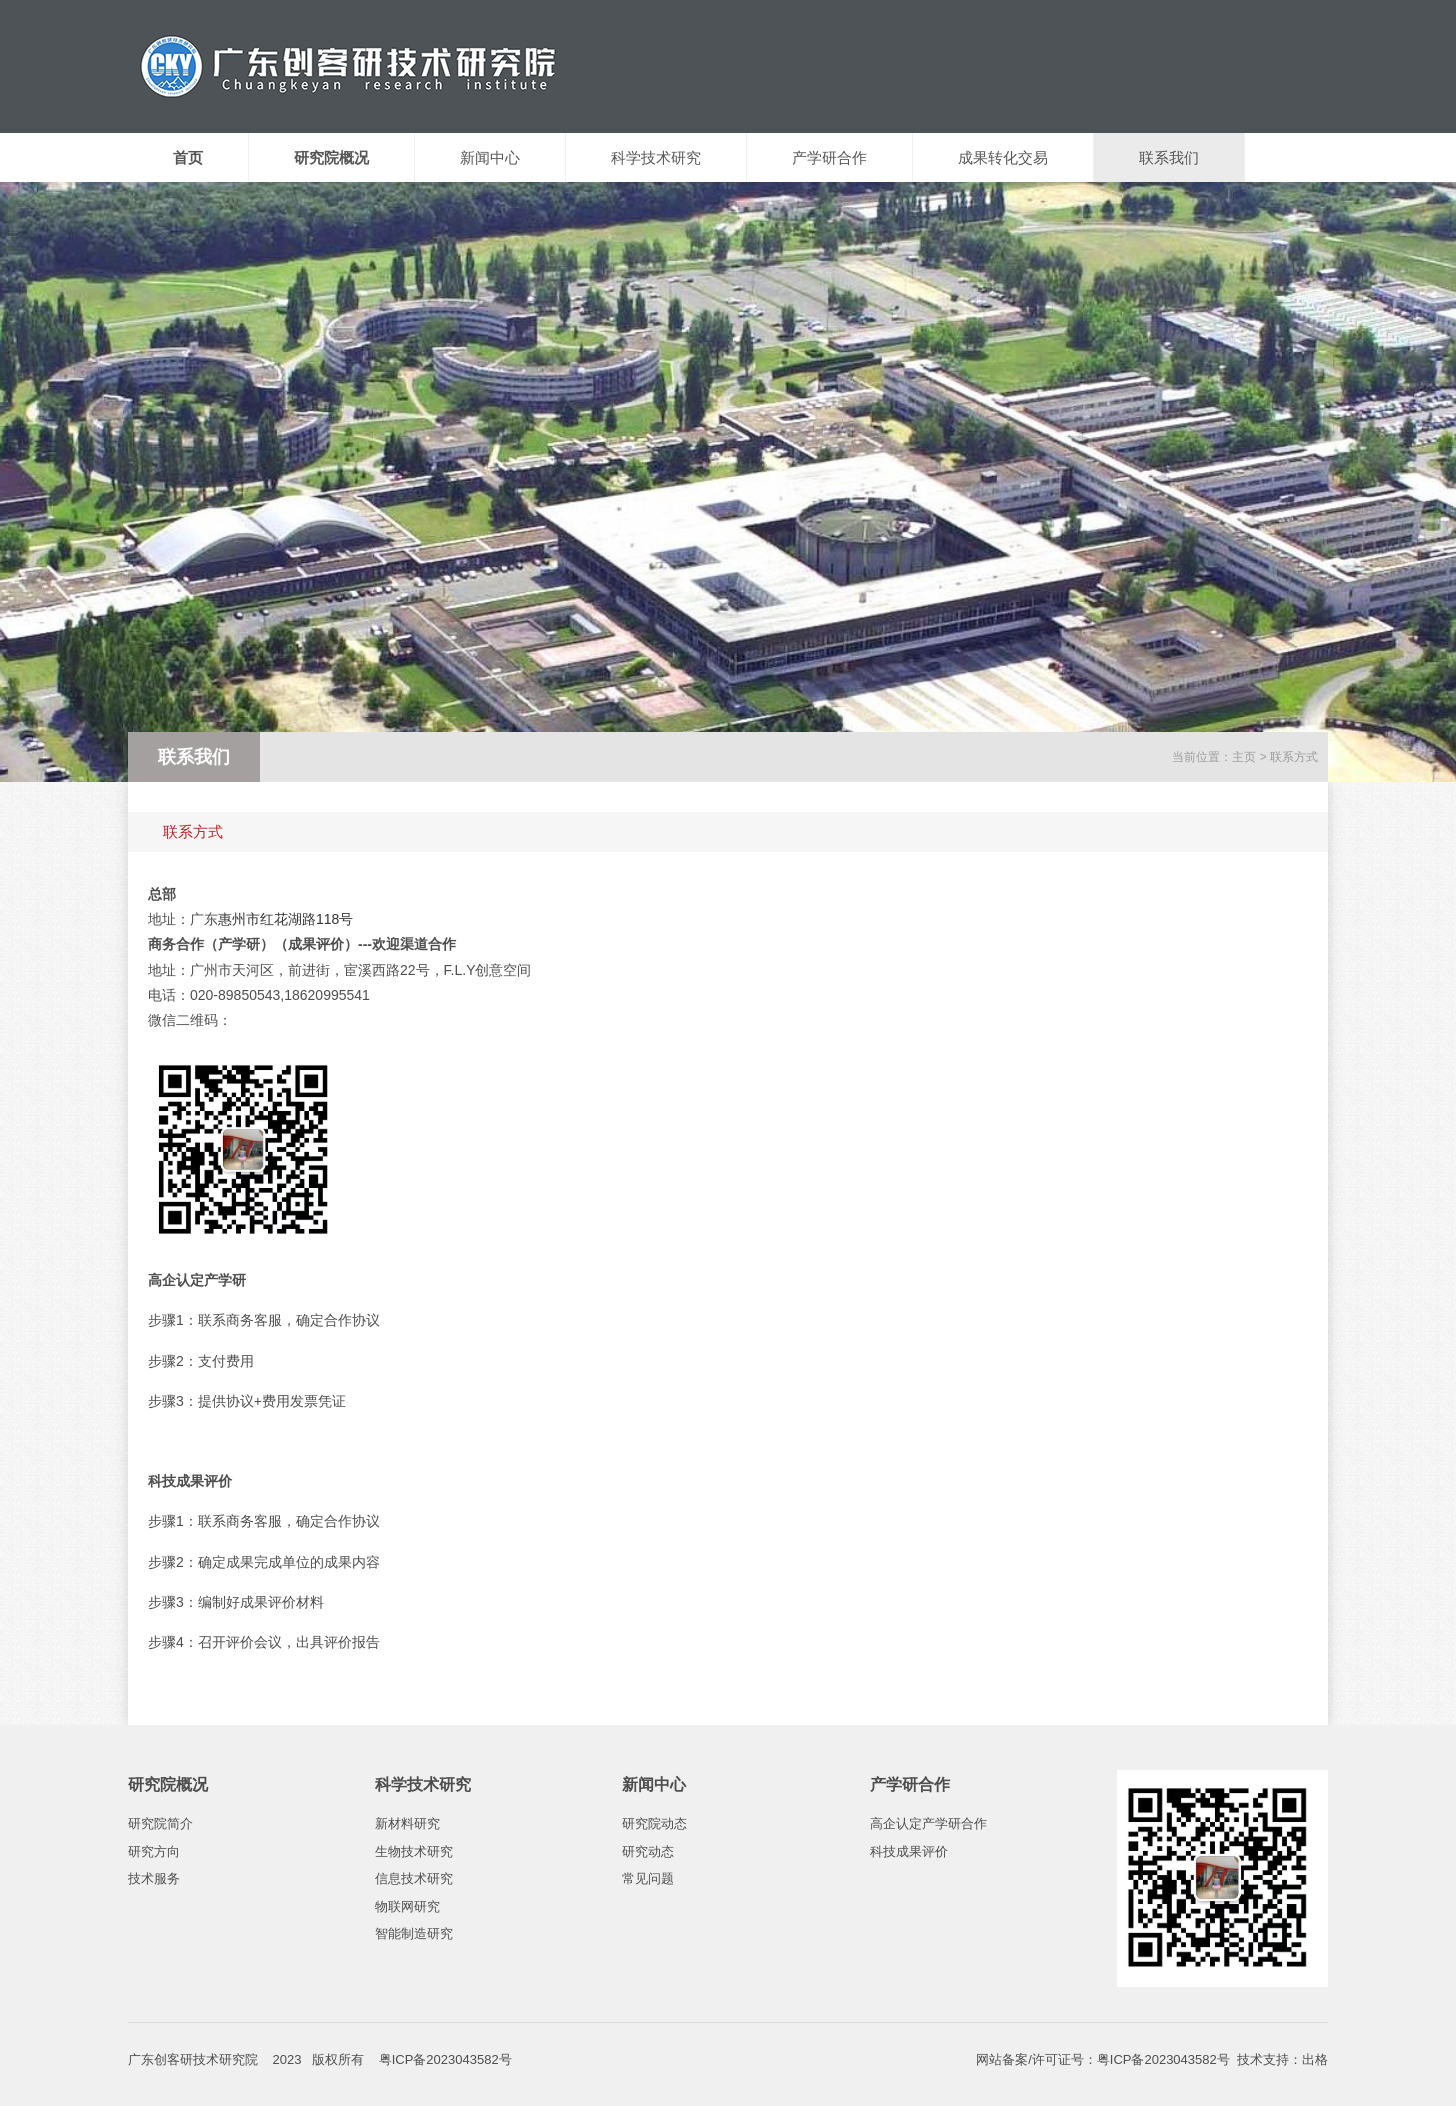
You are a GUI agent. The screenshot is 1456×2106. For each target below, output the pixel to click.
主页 (1244, 757)
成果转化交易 (1003, 157)
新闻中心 (490, 157)
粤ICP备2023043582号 (1163, 2059)
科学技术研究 (656, 157)
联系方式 (1294, 757)
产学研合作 (829, 157)
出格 (1315, 2059)
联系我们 (1169, 157)
